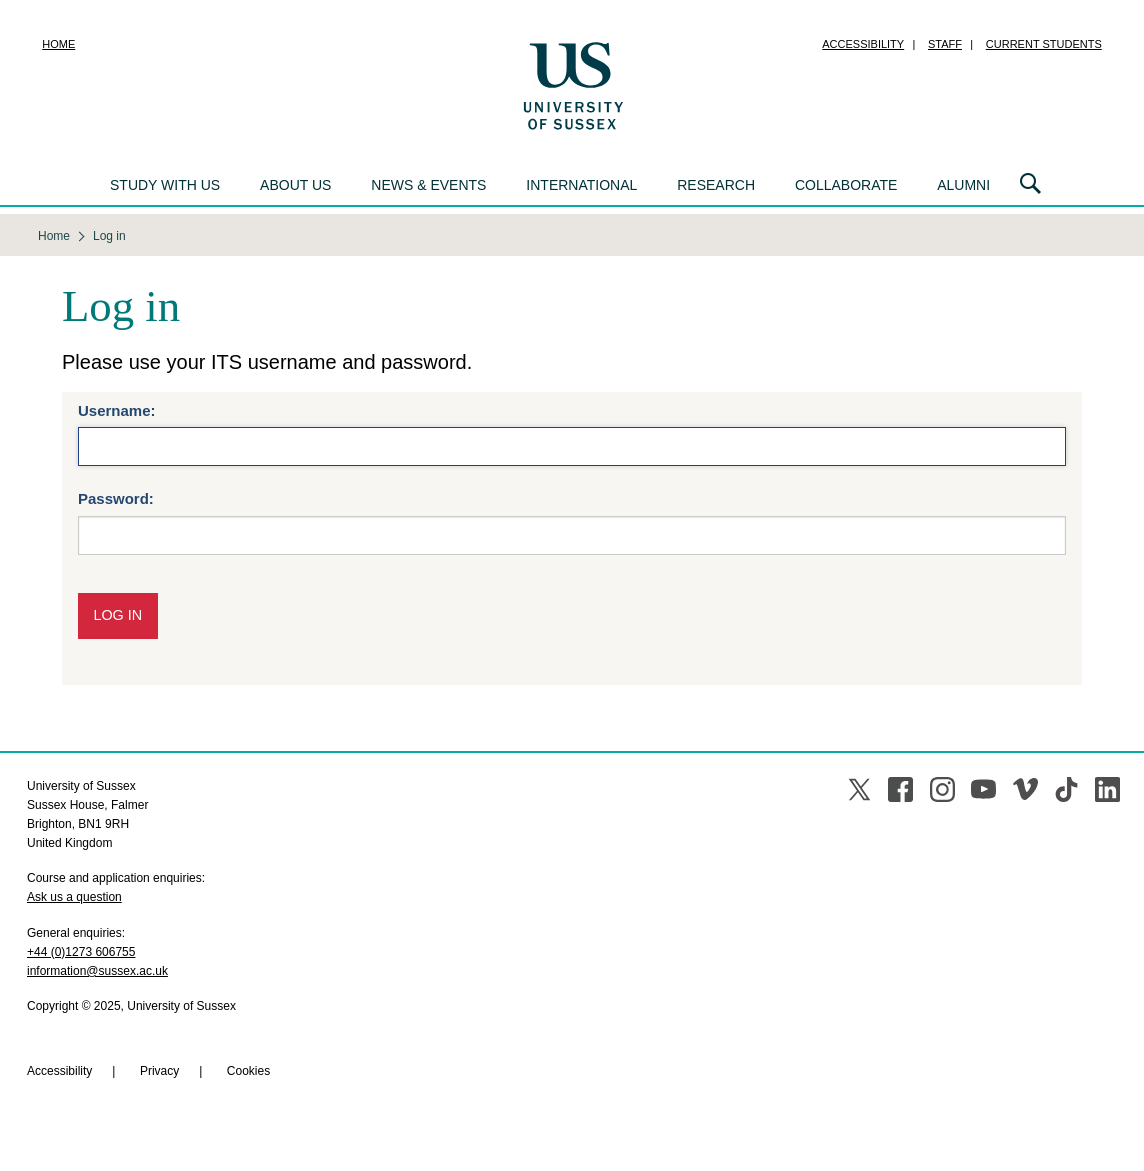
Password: (116, 498)
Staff (945, 44)
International (581, 185)
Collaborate (846, 185)
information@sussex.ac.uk (97, 971)
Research (716, 185)
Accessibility (863, 44)
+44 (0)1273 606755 (81, 952)
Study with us (165, 185)
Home (58, 44)
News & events (428, 185)
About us (295, 185)
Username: (117, 410)
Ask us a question (74, 897)
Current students (1044, 44)
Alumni (963, 185)
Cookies (248, 1071)
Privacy (159, 1071)
